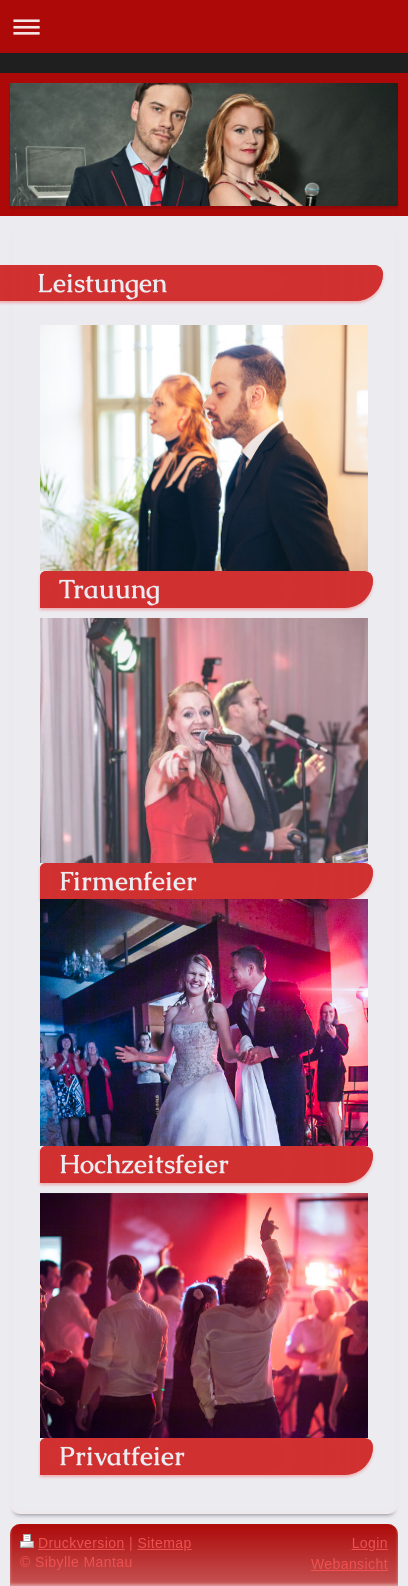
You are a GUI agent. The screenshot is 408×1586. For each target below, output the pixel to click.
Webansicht (349, 1564)
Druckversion (72, 1543)
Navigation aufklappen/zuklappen (204, 26)
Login (370, 1543)
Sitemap (164, 1543)
